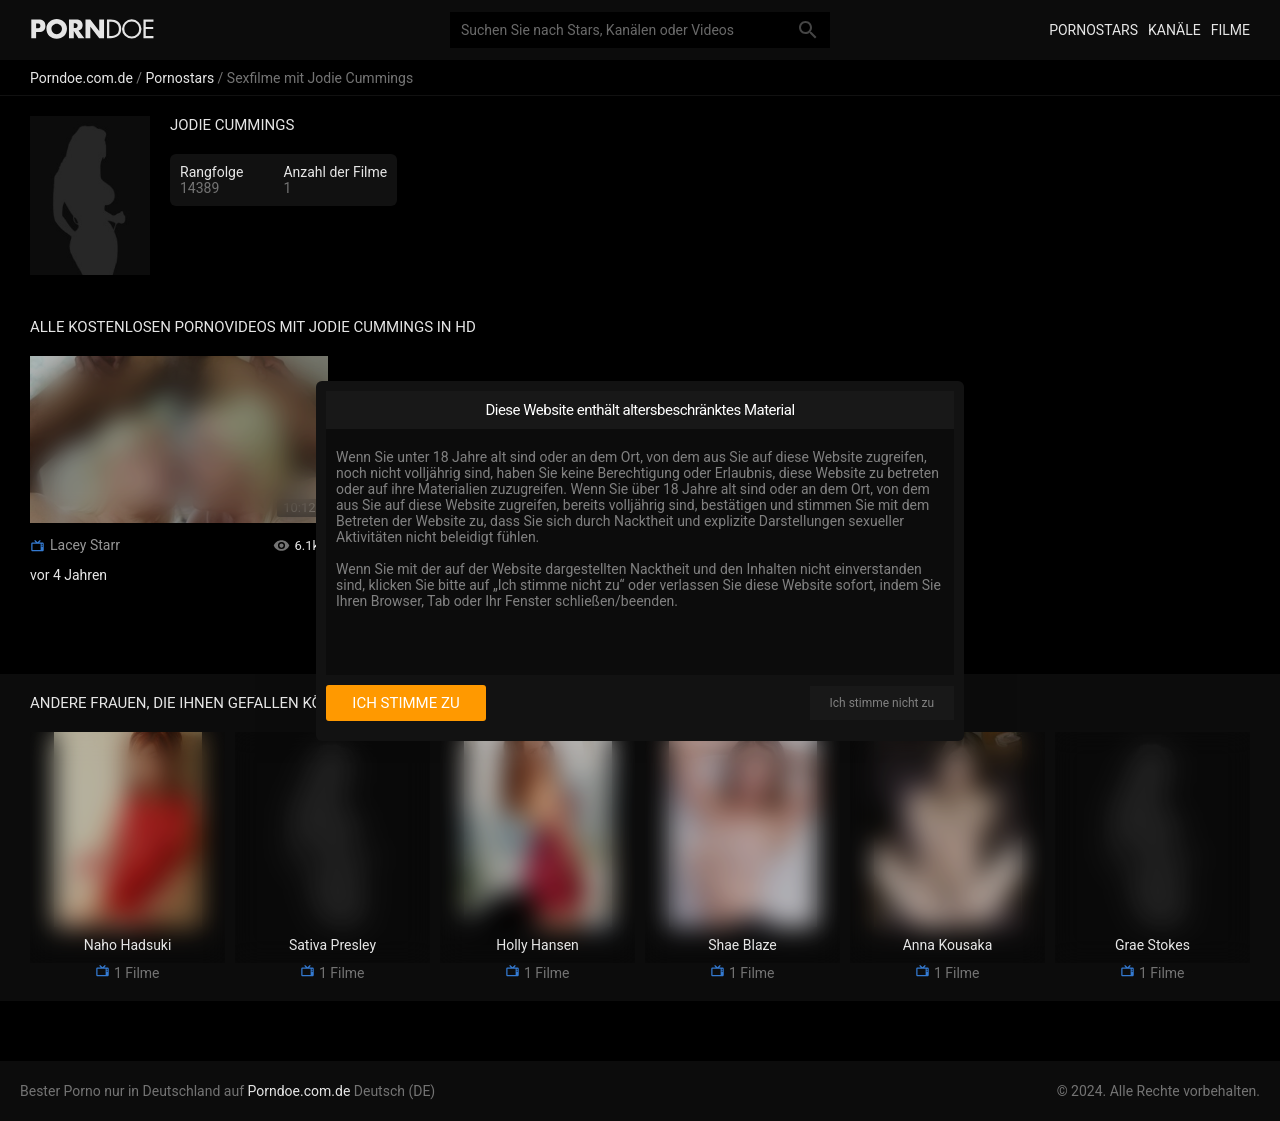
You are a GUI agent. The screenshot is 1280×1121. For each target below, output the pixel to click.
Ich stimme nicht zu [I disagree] (882, 703)
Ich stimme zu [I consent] (405, 703)
